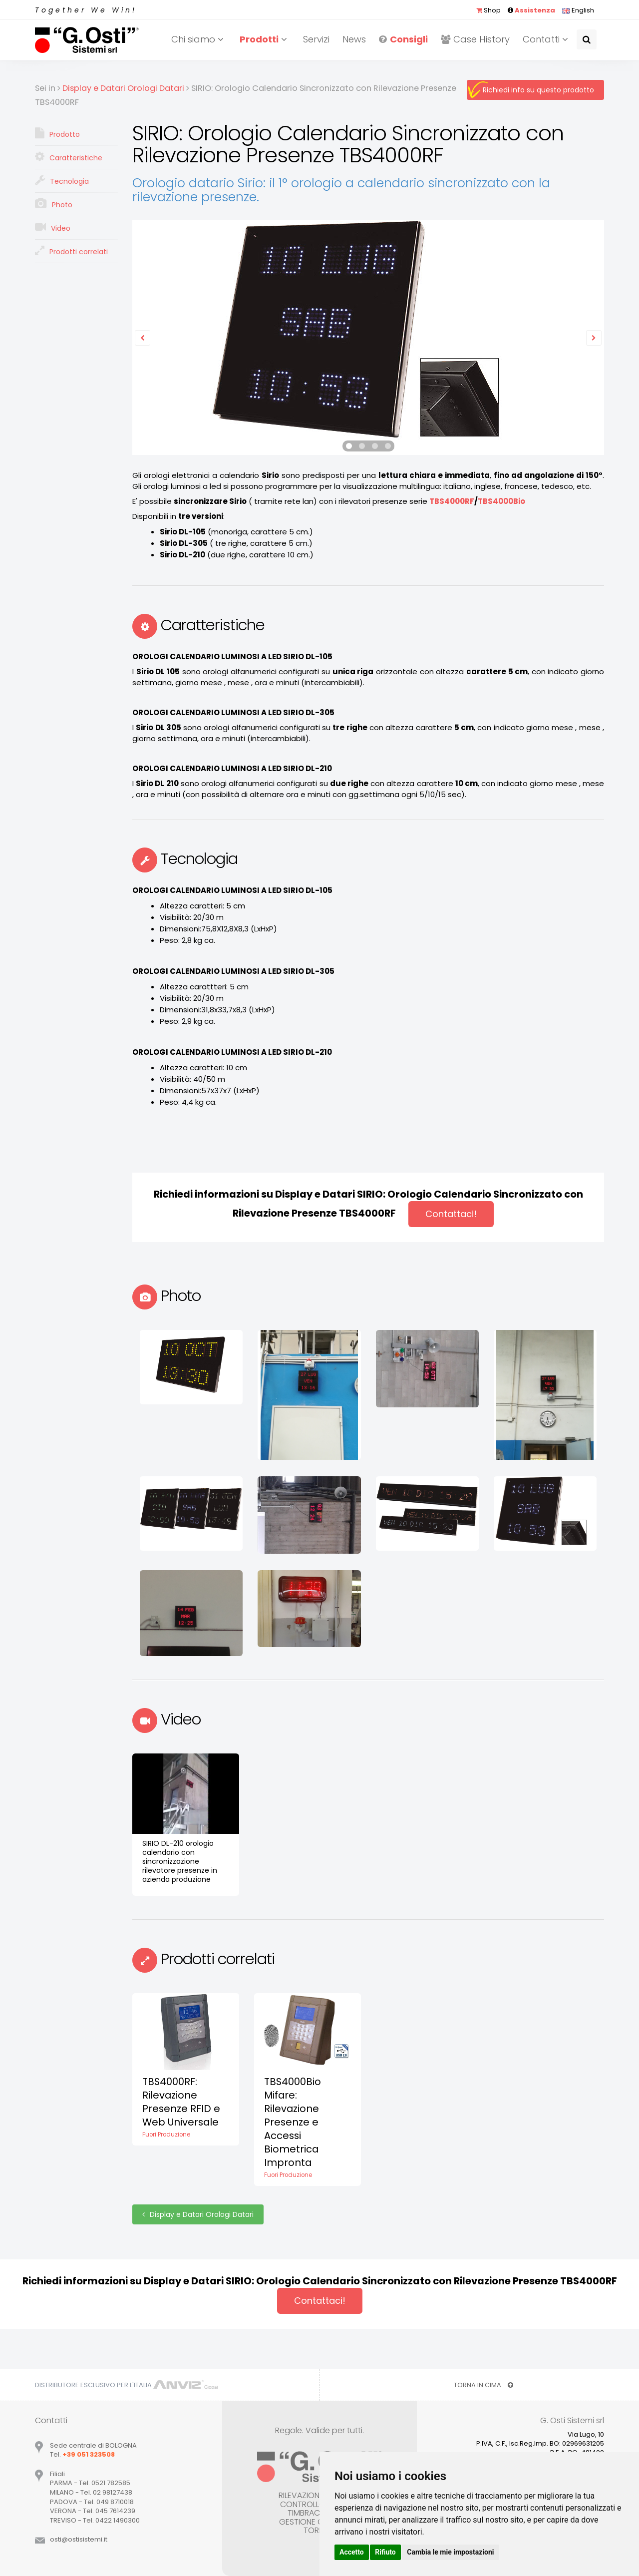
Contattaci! (451, 1214)
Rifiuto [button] (385, 2552)
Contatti (547, 39)
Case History (475, 39)
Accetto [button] (351, 2552)
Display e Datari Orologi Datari (198, 2214)
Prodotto (57, 133)
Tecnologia (62, 180)
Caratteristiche (68, 157)
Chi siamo (199, 39)
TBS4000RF (451, 501)
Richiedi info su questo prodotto (538, 90)
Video (52, 227)
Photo (53, 204)
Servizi (316, 39)
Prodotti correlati (71, 251)
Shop (488, 10)
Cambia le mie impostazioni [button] (450, 2552)
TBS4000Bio (501, 501)
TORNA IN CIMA (483, 2385)
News (354, 39)
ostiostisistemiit (78, 2539)
